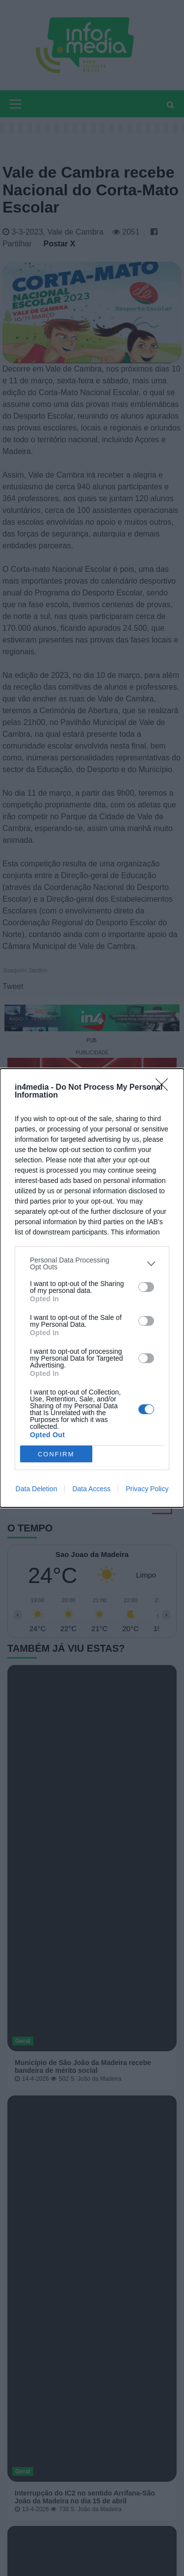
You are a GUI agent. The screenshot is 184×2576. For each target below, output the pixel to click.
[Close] (165, 1087)
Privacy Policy (147, 1489)
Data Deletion (36, 1489)
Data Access (91, 1489)
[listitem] (92, 1263)
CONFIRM (56, 1453)
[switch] (146, 1287)
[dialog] (92, 1288)
